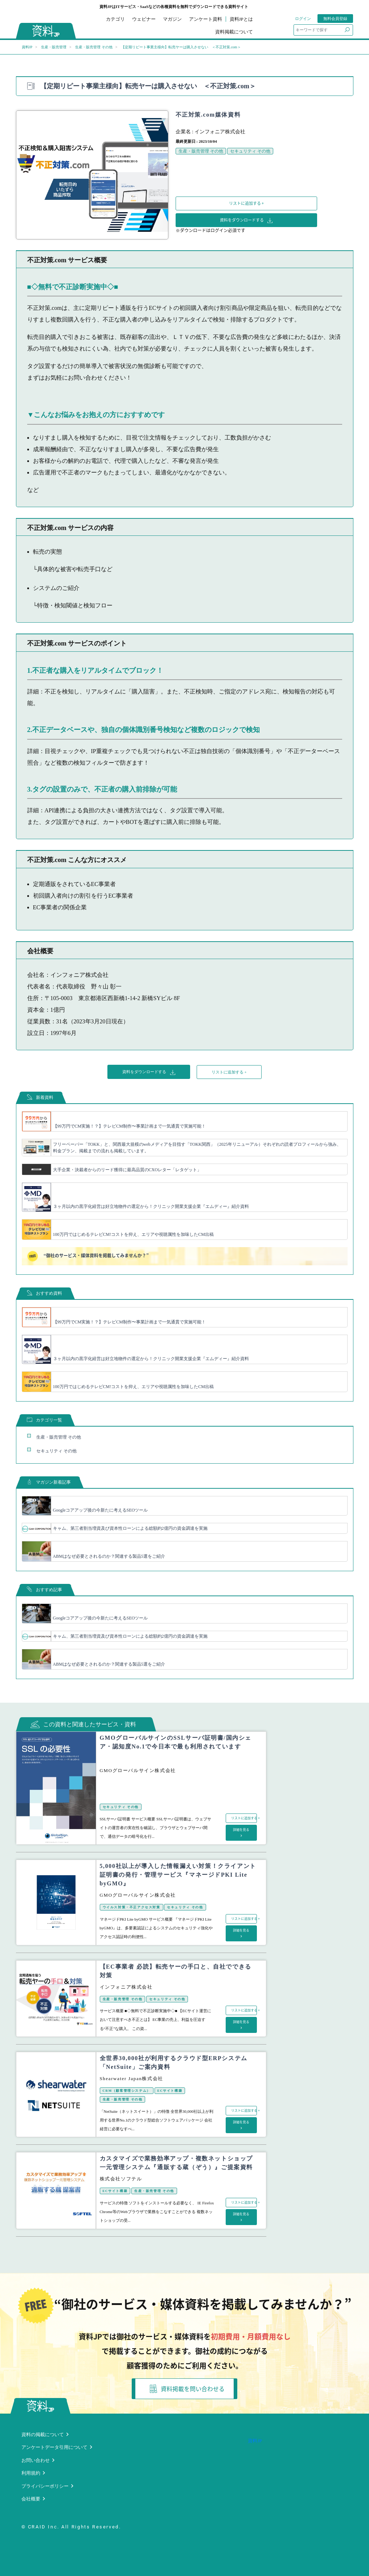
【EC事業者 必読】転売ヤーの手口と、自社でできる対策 (175, 1971)
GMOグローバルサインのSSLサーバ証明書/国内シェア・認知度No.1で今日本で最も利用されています (176, 1742)
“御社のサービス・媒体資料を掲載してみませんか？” (88, 1256)
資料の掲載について (42, 2434)
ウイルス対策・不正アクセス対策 (131, 1907)
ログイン (303, 18)
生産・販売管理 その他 (93, 47)
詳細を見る (241, 1829)
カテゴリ (115, 19)
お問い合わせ (35, 2460)
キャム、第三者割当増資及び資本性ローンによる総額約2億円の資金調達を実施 (130, 1528)
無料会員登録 (335, 18)
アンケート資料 (205, 19)
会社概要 (30, 2499)
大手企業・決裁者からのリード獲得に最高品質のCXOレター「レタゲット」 (127, 1169)
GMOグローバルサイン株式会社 (138, 1770)
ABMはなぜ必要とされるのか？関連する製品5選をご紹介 (109, 1556)
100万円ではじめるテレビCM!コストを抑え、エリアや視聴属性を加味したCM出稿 (133, 1234)
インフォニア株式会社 (219, 131)
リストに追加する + (246, 203)
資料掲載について (234, 32)
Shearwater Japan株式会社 (131, 2078)
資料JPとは (241, 19)
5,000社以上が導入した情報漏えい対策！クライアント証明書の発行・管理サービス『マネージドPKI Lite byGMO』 (178, 1874)
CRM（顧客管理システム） (127, 2090)
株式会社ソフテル (121, 2178)
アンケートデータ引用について (54, 2447)
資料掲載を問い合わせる (187, 2388)
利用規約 (30, 2473)
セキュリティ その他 (250, 151)
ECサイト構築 (170, 2090)
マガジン (172, 19)
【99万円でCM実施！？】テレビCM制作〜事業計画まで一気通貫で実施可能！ (129, 1126)
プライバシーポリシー (45, 2486)
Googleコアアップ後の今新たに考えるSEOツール (100, 1510)
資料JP (27, 47)
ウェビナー (144, 19)
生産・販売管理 (53, 47)
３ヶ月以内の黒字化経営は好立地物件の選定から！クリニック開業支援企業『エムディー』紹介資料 (151, 1206)
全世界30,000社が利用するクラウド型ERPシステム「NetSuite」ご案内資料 (173, 2062)
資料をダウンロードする (246, 220)
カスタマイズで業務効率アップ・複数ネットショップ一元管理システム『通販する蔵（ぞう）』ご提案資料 (176, 2162)
